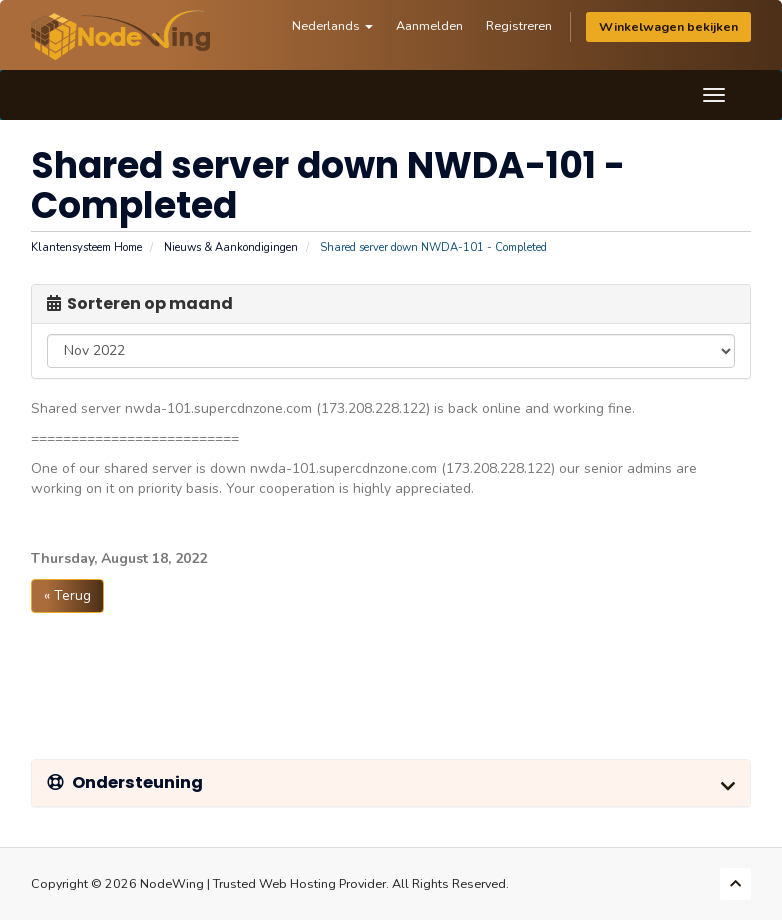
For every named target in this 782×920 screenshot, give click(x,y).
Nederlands (332, 25)
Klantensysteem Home (86, 247)
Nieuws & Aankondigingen (231, 247)
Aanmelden (429, 25)
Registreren (519, 25)
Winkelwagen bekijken (668, 26)
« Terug (67, 595)
